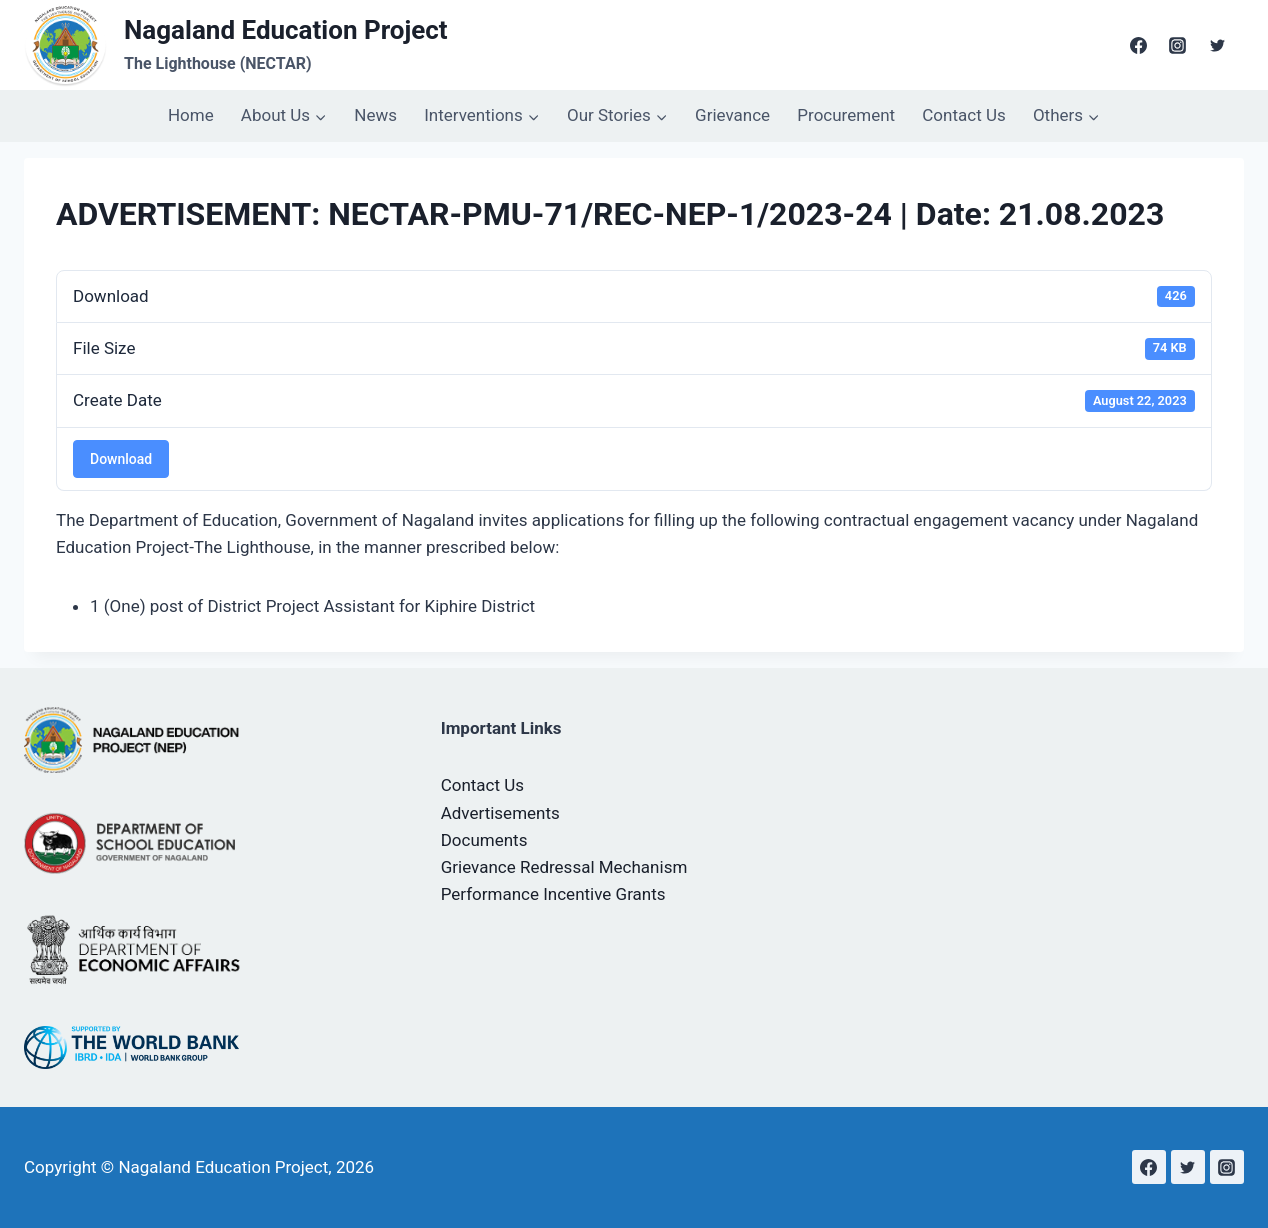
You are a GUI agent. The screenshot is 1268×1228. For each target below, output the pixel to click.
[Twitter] (1217, 45)
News (375, 115)
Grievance (732, 115)
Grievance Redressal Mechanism (564, 867)
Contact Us (963, 115)
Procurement (846, 115)
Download (121, 459)
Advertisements (500, 813)
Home (191, 115)
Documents (484, 840)
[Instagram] (1178, 45)
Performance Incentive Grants (553, 894)
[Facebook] (1139, 45)
